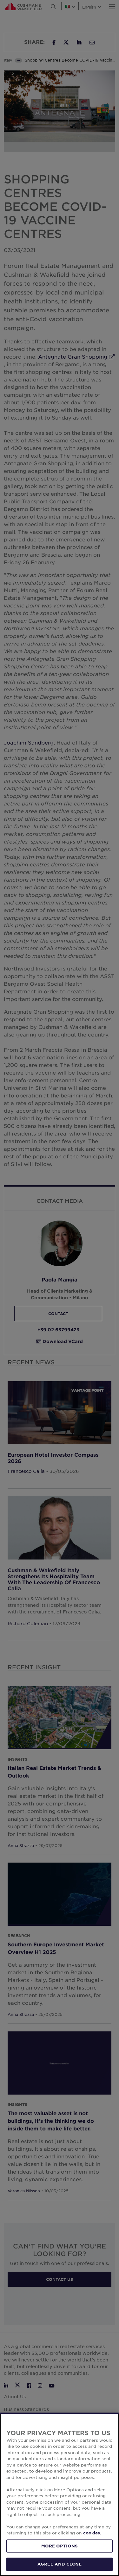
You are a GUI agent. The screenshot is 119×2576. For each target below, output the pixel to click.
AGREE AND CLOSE (59, 2563)
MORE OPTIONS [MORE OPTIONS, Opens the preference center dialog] (59, 2545)
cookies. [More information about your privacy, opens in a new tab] (92, 2532)
